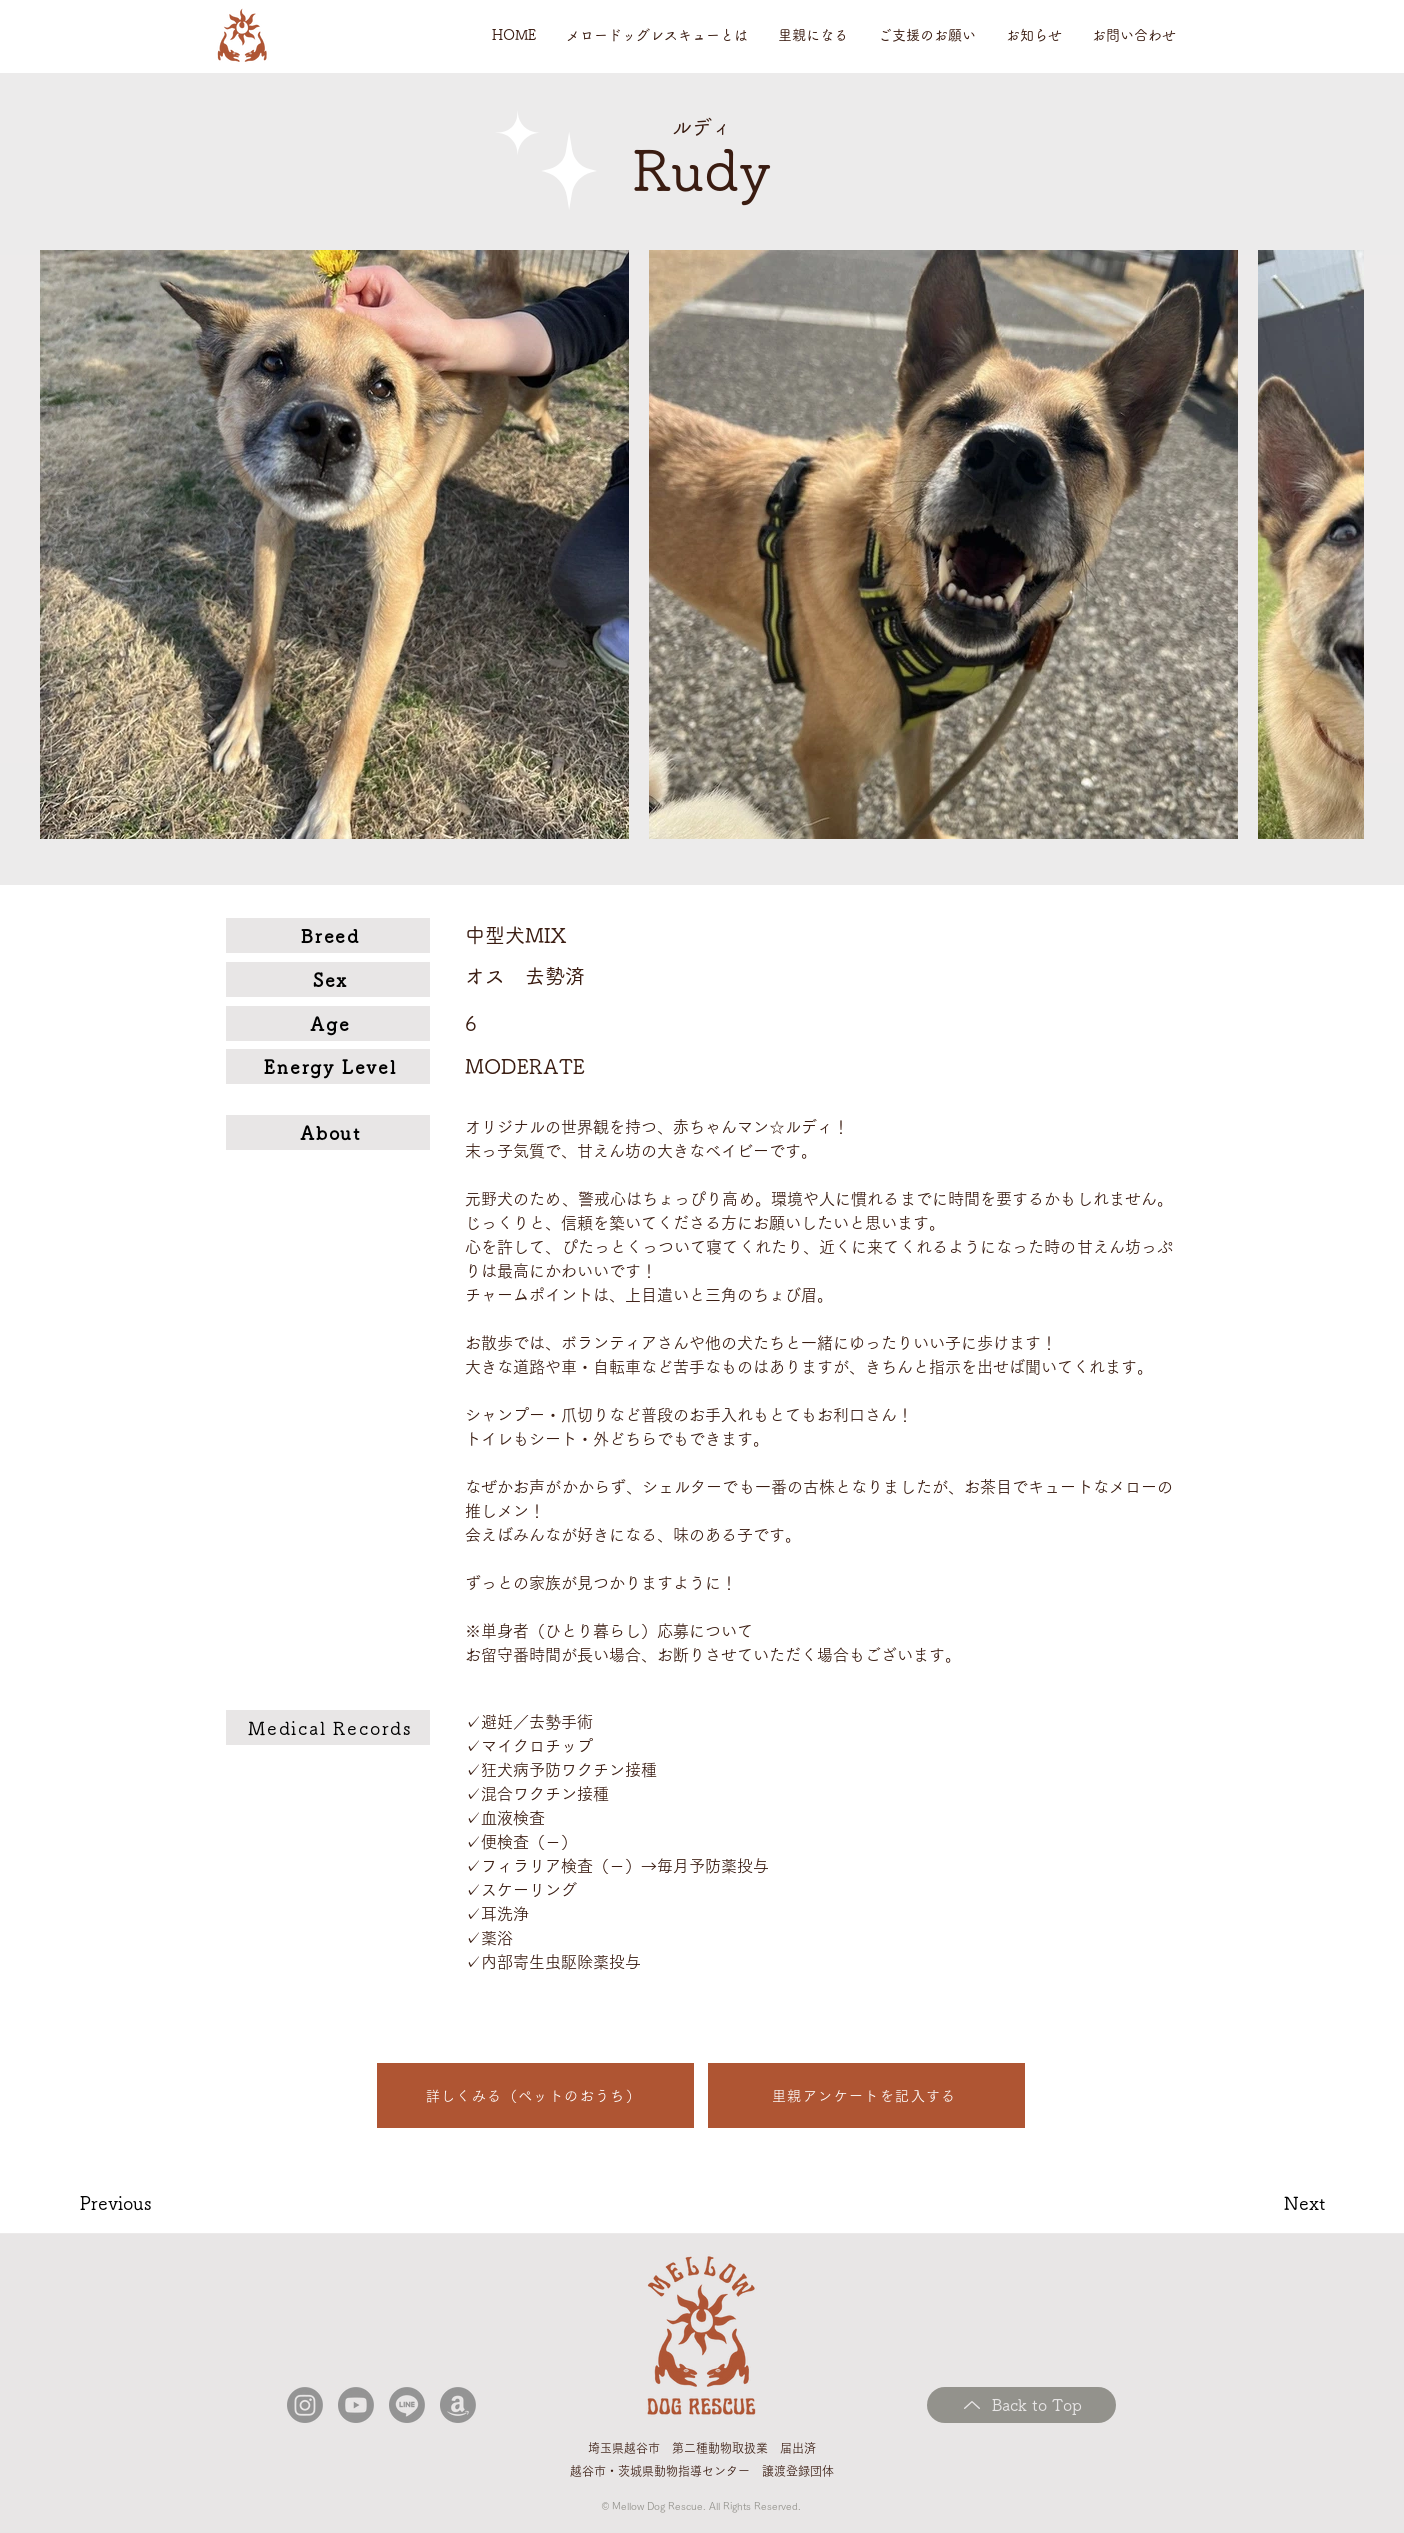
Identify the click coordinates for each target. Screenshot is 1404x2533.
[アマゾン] (458, 2405)
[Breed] (328, 935)
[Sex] (328, 979)
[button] (657, 35)
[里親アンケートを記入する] (866, 2095)
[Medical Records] (328, 1727)
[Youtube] (356, 2405)
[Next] (1259, 2203)
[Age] (328, 1023)
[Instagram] (305, 2405)
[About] (328, 1132)
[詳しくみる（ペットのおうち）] (535, 2095)
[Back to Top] (1021, 2405)
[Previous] (151, 2203)
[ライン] (407, 2405)
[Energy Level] (328, 1066)
